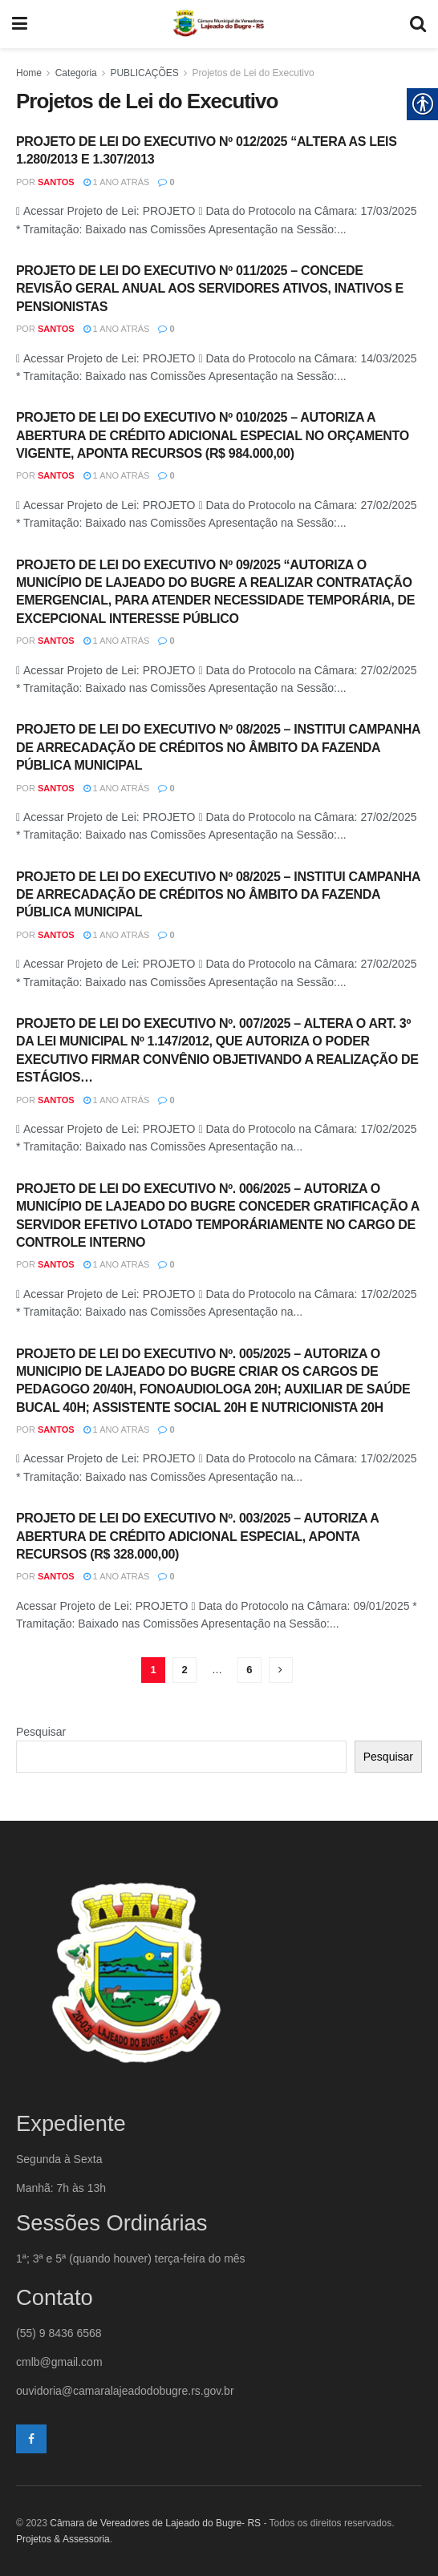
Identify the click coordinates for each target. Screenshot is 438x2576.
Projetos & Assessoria (63, 2539)
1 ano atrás (116, 182)
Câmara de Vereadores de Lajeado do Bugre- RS (155, 2523)
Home (29, 73)
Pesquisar (41, 1731)
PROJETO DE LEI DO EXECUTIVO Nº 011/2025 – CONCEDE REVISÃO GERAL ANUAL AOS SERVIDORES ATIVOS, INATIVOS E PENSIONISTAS (210, 288)
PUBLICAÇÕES (144, 73)
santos (56, 182)
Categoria (76, 73)
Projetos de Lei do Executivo (253, 73)
